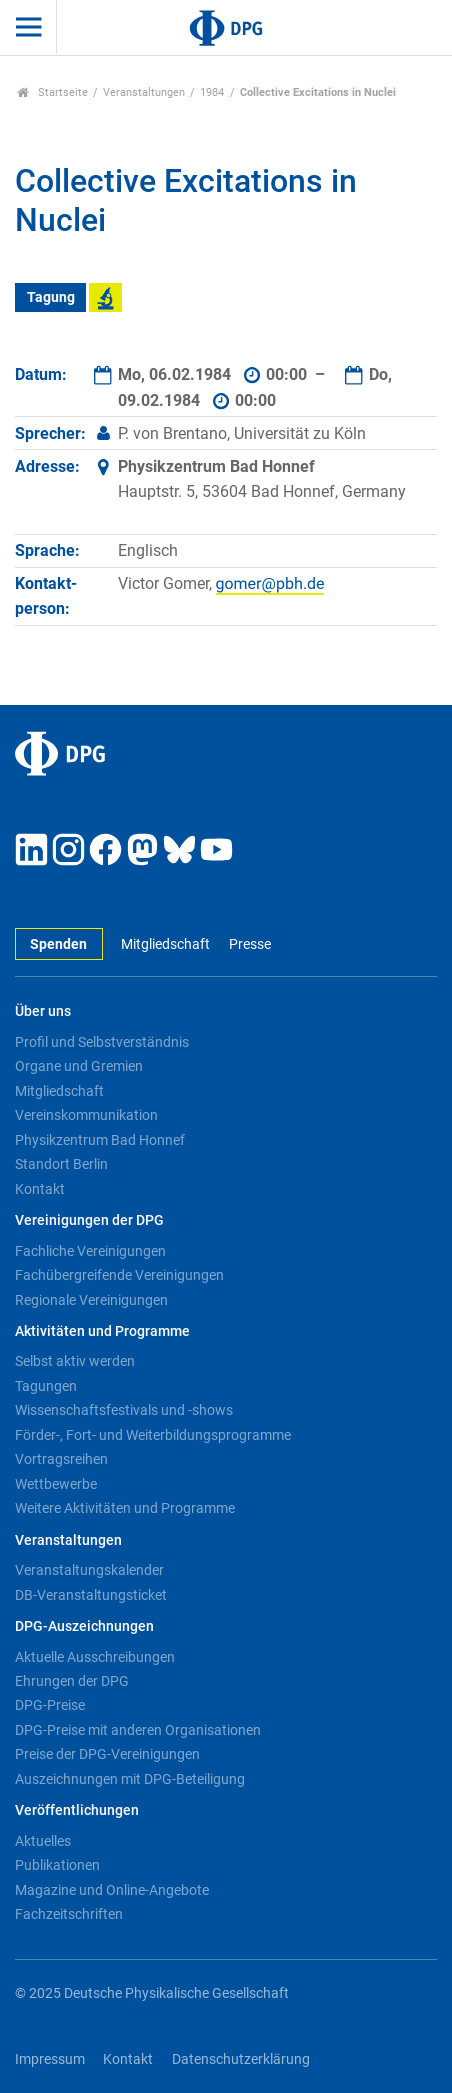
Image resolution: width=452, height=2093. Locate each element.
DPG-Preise (50, 1705)
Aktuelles (43, 1841)
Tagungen (46, 1386)
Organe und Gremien (79, 1066)
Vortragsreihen (61, 1459)
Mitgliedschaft (165, 944)
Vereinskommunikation (86, 1115)
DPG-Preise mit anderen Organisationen (138, 1730)
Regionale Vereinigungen (91, 1300)
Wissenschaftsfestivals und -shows (124, 1410)
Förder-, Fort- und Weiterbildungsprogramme (153, 1435)
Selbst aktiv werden (75, 1361)
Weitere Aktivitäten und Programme (125, 1508)
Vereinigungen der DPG (89, 1220)
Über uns (43, 1011)
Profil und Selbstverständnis (102, 1042)
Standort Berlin (61, 1164)
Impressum (50, 2059)
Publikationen (57, 1865)
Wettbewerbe (56, 1484)
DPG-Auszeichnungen (84, 1626)
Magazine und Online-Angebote (112, 1890)
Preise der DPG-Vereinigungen (107, 1754)
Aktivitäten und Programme (102, 1331)
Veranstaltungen (144, 92)
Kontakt (40, 1189)
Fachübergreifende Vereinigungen (119, 1275)
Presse (250, 944)
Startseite (52, 92)
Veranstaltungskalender (89, 1570)
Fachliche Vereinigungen (90, 1251)
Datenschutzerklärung (241, 2059)
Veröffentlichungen (77, 1810)
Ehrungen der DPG (72, 1681)
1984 (212, 92)
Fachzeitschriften (69, 1914)
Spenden (58, 944)
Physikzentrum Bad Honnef (100, 1140)
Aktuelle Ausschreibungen (95, 1657)
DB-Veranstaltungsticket (91, 1595)
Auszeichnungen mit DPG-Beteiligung (130, 1779)
